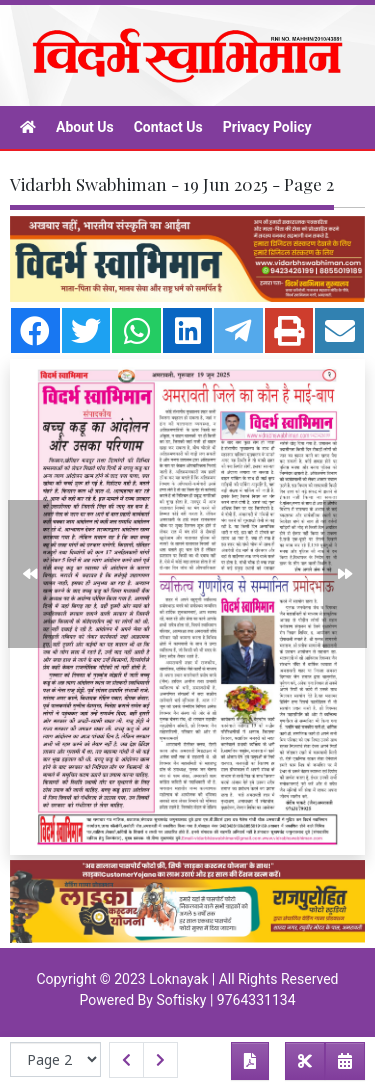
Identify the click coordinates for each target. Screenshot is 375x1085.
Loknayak (178, 979)
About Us (85, 127)
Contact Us (168, 127)
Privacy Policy (267, 127)
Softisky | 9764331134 (225, 1000)
